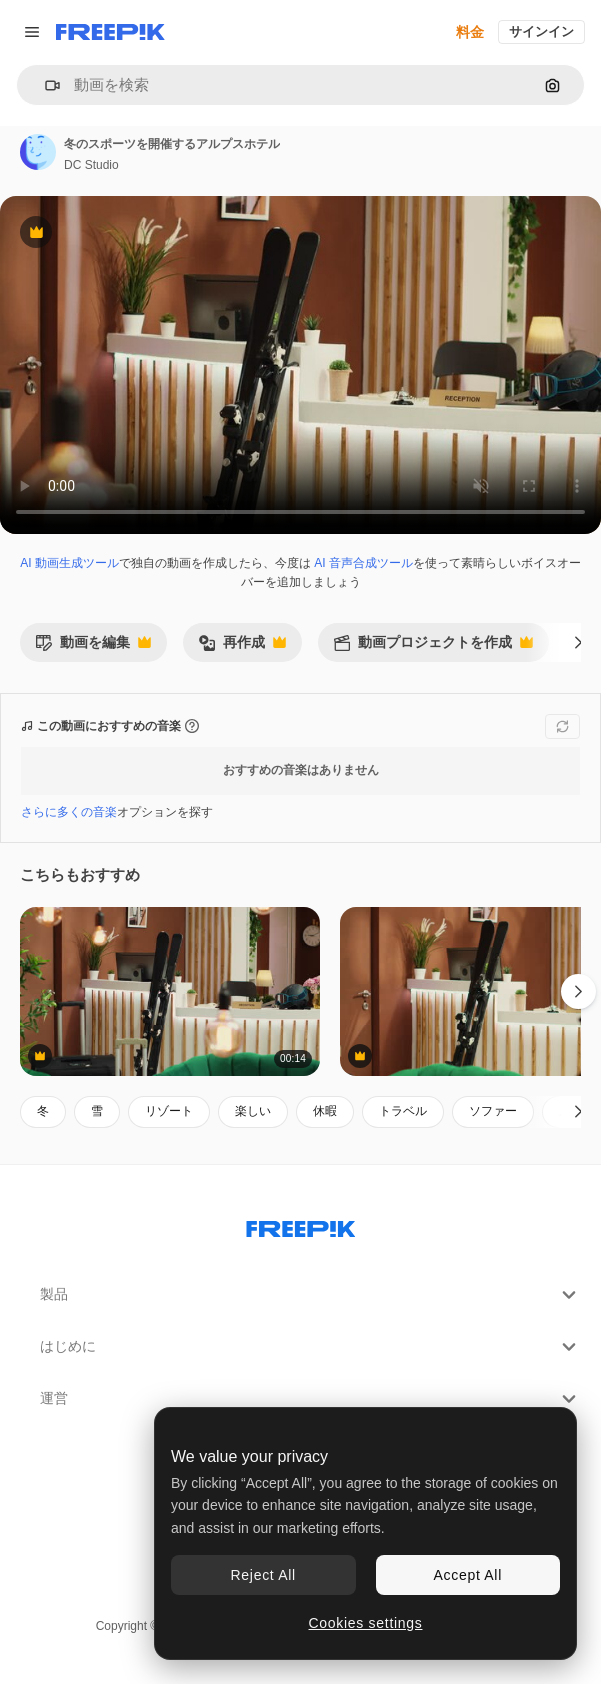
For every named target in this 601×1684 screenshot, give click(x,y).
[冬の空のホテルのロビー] (170, 991)
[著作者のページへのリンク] (38, 152)
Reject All (263, 1575)
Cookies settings (366, 1623)
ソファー (493, 1111)
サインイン (541, 31)
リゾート (169, 1111)
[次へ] (578, 642)
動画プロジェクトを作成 (433, 647)
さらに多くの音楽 (69, 812)
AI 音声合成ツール (363, 563)
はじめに (310, 1347)
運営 (310, 1399)
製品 (310, 1295)
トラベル (403, 1111)
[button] (44, 85)
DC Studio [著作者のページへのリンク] (91, 165)
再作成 (242, 647)
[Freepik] (110, 32)
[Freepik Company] (301, 1225)
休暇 (325, 1111)
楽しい (253, 1111)
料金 (470, 32)
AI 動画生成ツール (69, 563)
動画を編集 (93, 647)
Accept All (468, 1575)
